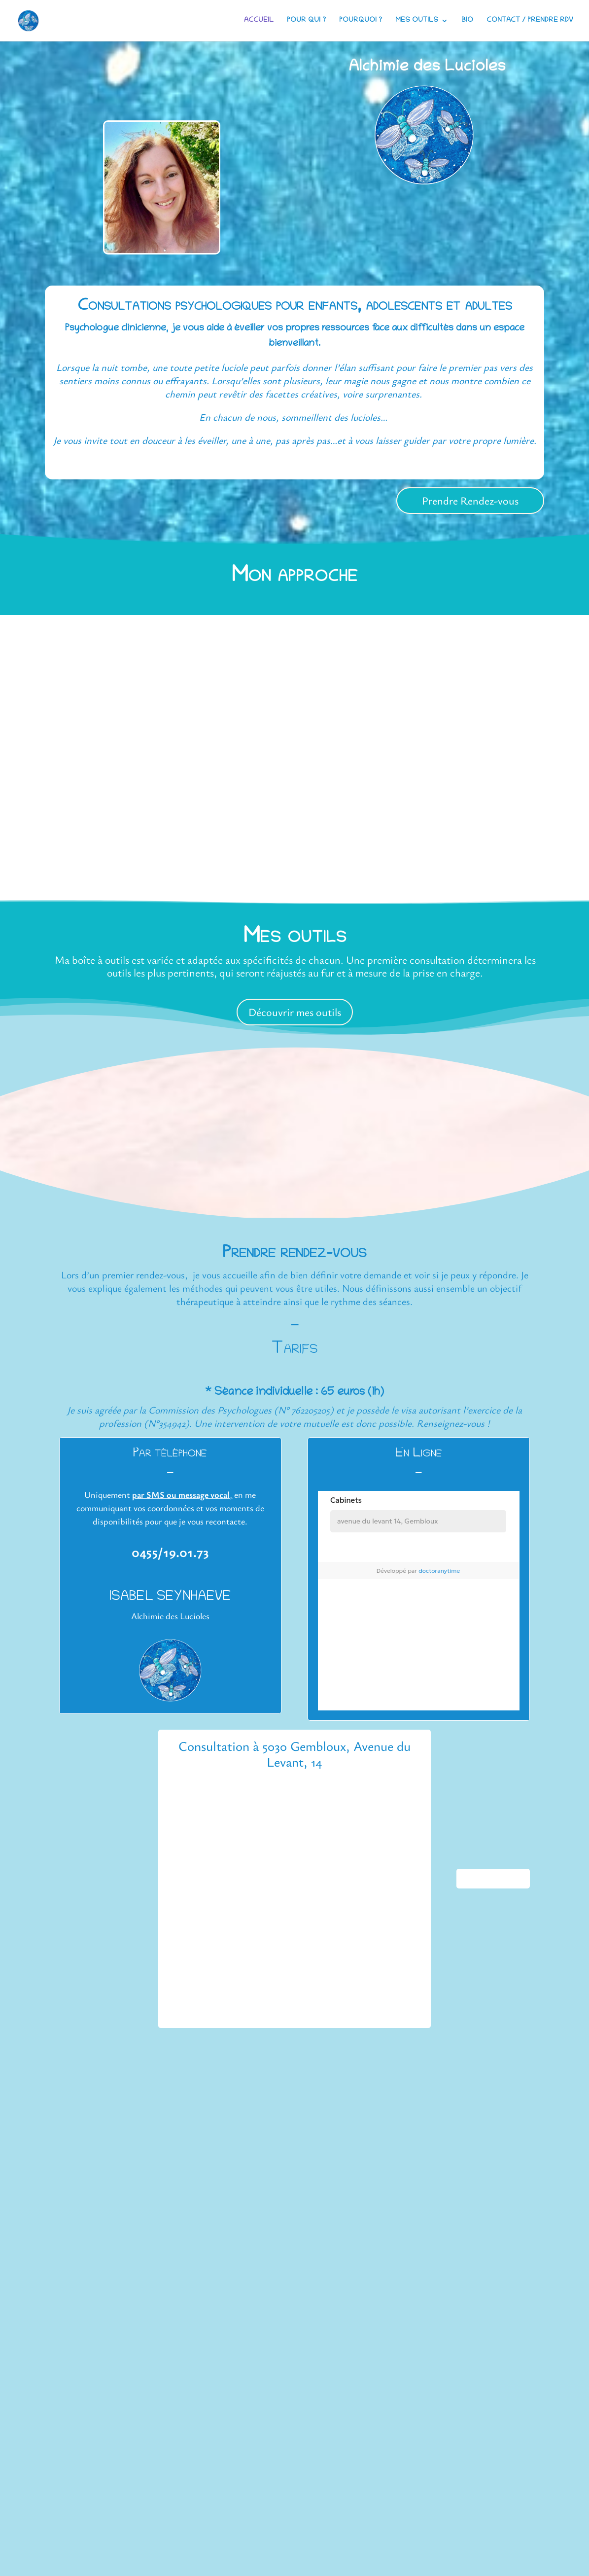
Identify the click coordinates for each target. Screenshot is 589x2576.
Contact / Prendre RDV (529, 20)
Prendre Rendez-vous (470, 500)
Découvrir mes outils (294, 1012)
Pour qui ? (306, 20)
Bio (467, 20)
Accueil (259, 20)
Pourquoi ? (360, 20)
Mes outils (416, 20)
